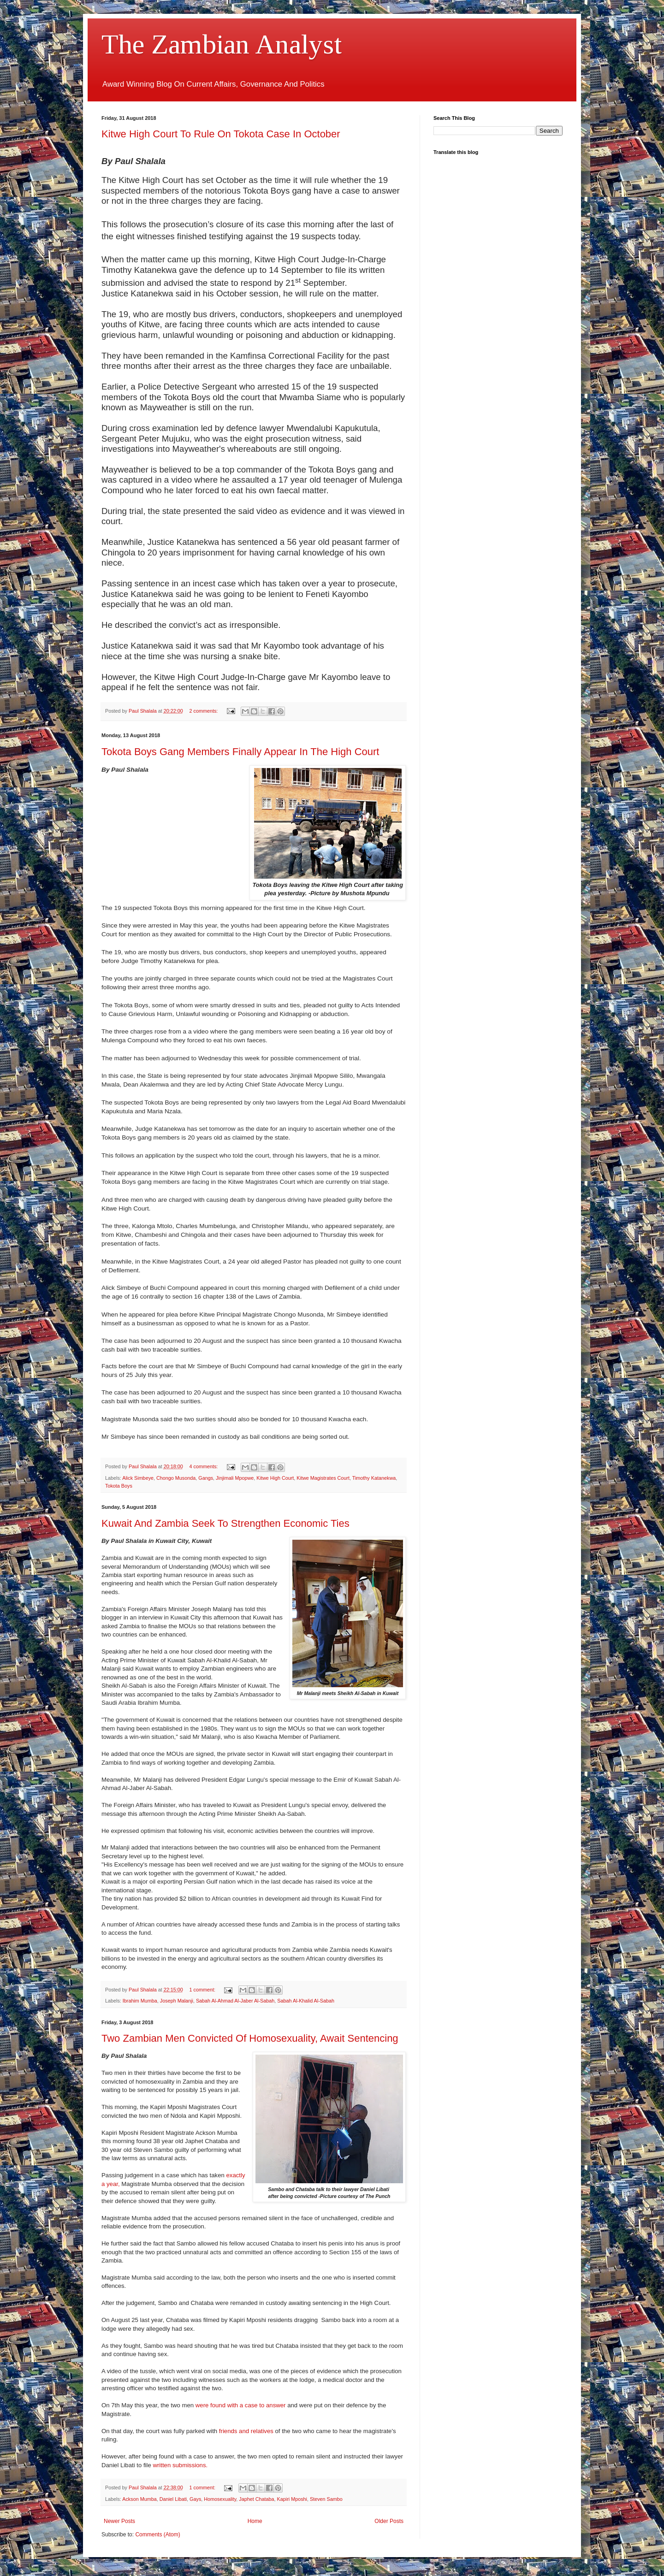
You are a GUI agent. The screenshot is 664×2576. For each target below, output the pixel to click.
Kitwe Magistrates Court (323, 1478)
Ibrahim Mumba (140, 2000)
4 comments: (204, 1466)
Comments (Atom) (157, 2534)
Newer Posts (119, 2521)
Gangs (205, 1478)
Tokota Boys (118, 1486)
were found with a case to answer (241, 2405)
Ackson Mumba (139, 2499)
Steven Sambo (326, 2499)
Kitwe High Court (275, 1478)
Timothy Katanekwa (374, 1478)
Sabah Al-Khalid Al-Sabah (305, 2000)
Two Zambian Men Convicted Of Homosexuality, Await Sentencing (249, 2038)
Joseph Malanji (176, 2000)
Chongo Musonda (176, 1478)
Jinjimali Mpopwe (235, 1478)
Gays (195, 2499)
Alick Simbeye (138, 1478)
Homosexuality (220, 2499)
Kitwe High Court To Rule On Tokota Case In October (220, 134)
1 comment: (203, 1989)
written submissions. (180, 2465)
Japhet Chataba (256, 2499)
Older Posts (388, 2521)
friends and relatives (246, 2431)
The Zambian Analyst (221, 44)
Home (255, 2521)
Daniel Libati (173, 2499)
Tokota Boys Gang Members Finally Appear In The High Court (240, 751)
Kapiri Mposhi (292, 2499)
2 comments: (204, 711)
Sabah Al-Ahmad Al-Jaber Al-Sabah (235, 2000)
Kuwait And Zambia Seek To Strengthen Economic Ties (225, 1523)
